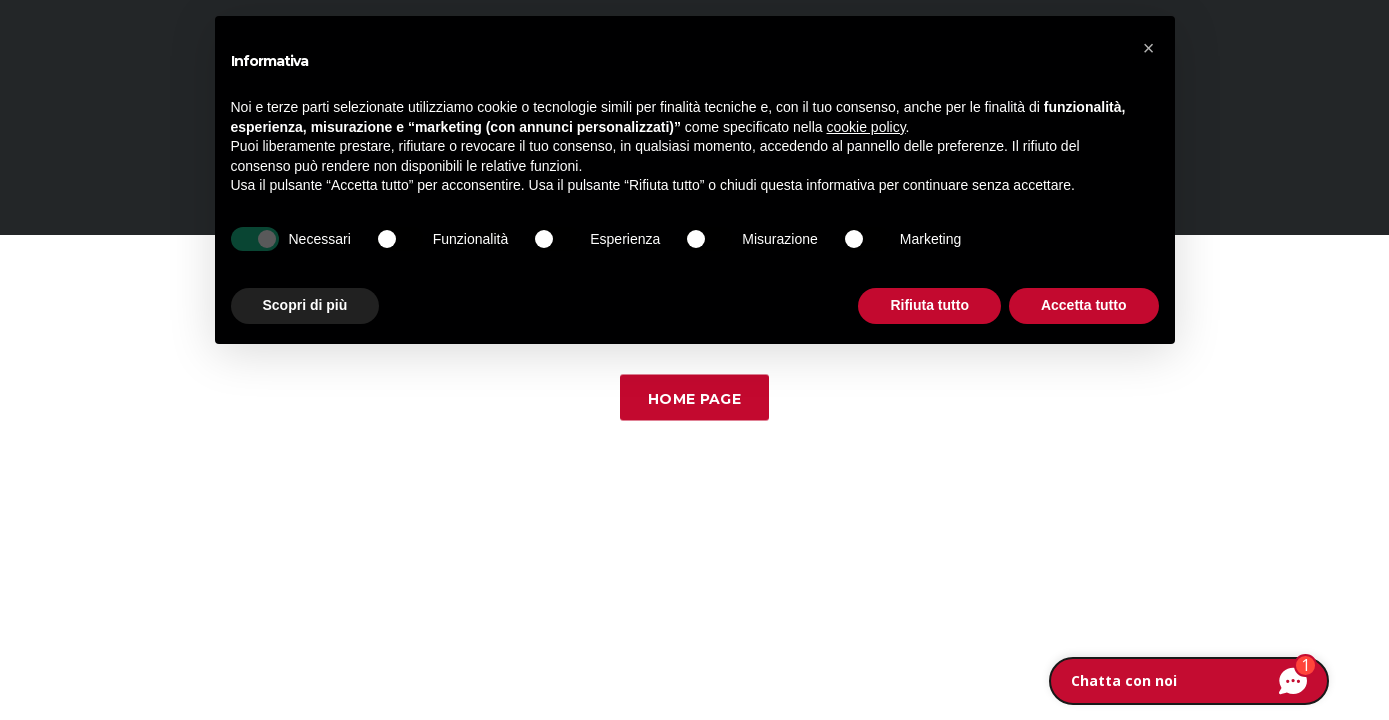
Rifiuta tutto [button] (929, 305)
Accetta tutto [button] (1084, 305)
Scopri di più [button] (305, 305)
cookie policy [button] (865, 127)
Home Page (694, 399)
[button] (1149, 48)
